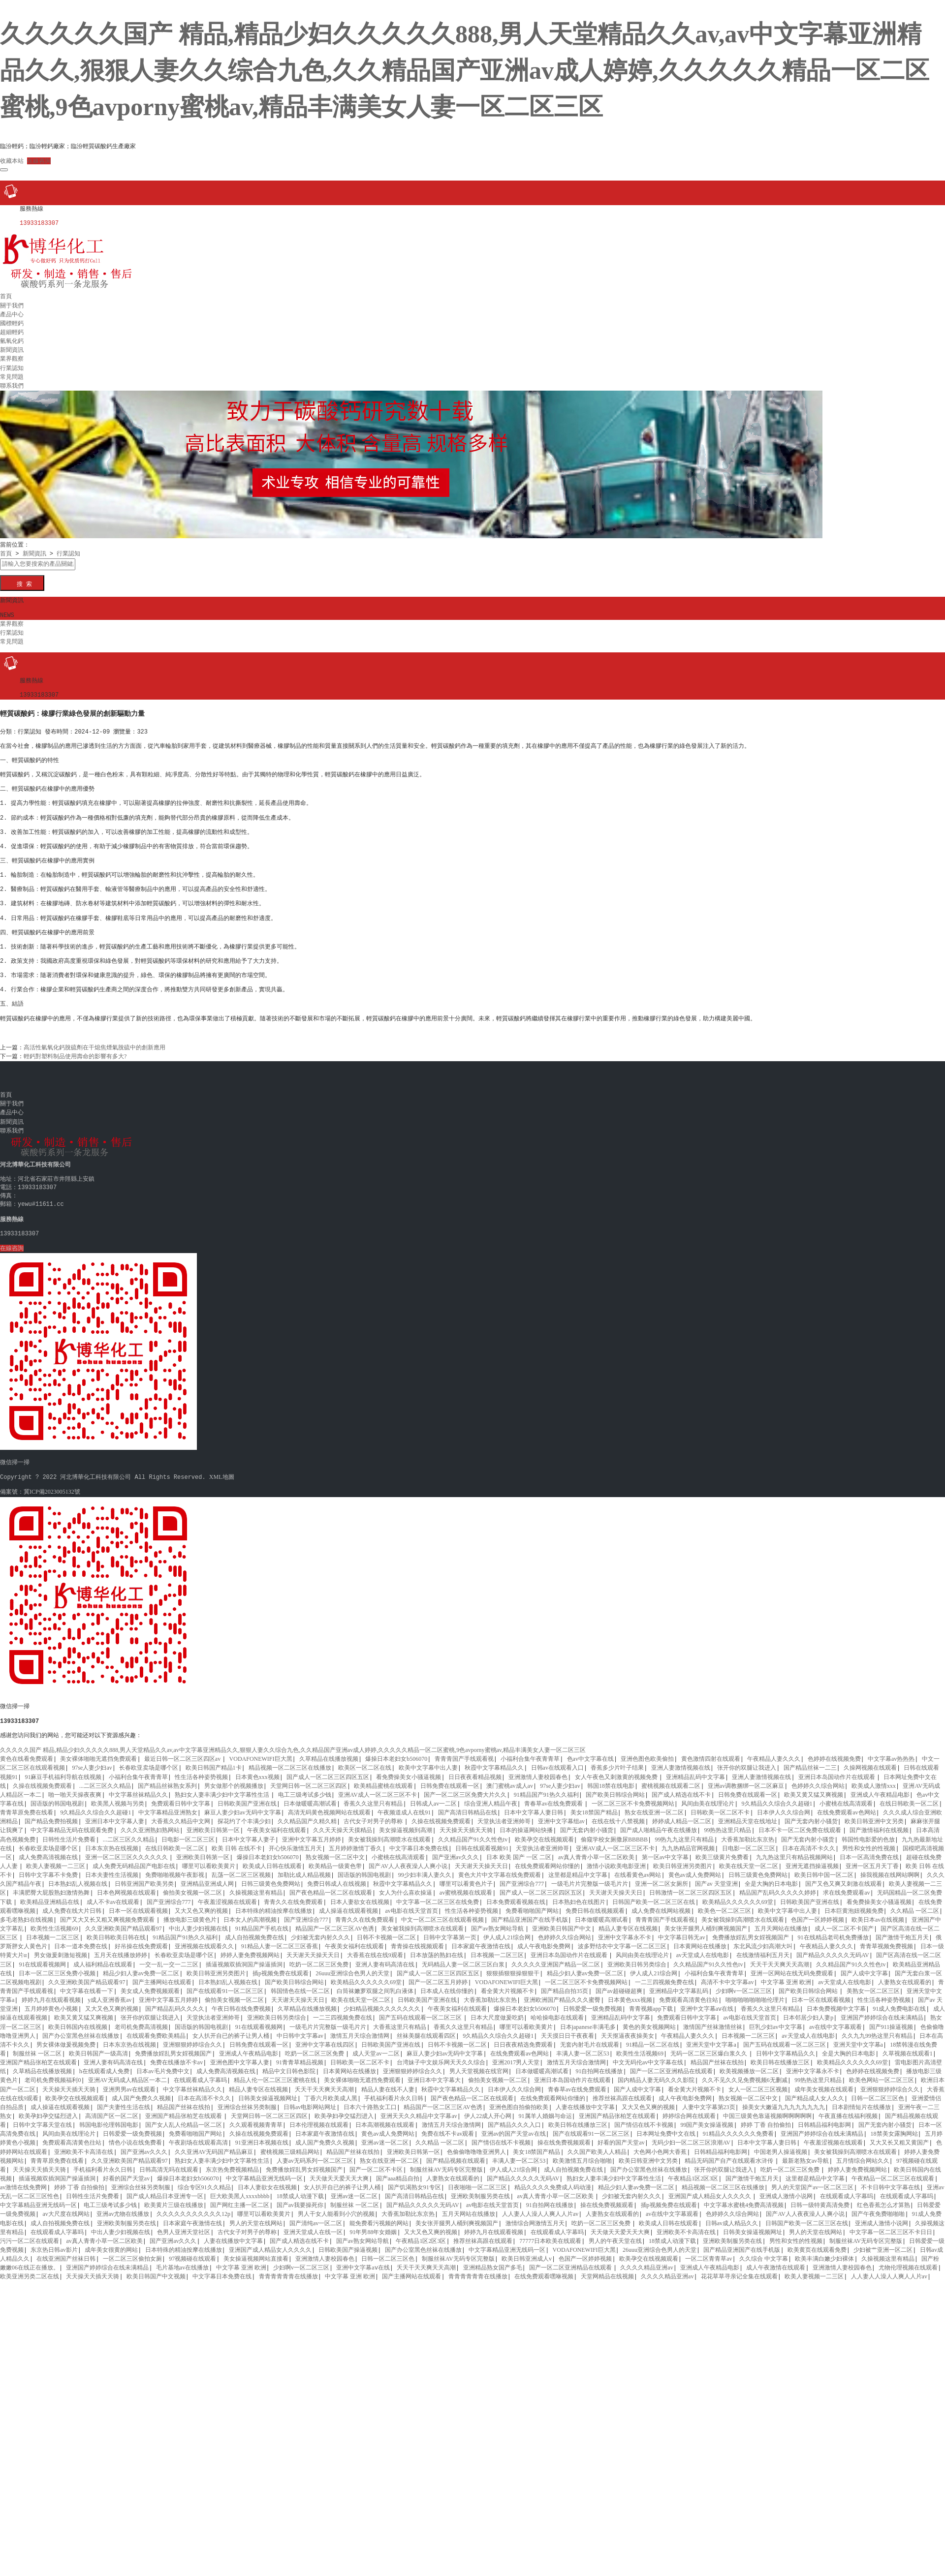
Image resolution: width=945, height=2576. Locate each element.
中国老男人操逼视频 (780, 2144)
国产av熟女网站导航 (498, 1920)
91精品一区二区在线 (652, 2036)
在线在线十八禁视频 (618, 1813)
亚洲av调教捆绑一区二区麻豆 (746, 1778)
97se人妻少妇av (92, 1759)
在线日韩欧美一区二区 (909, 1795)
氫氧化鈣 (12, 337)
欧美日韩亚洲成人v (527, 2250)
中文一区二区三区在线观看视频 (442, 1911)
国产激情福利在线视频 (879, 1822)
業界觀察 (12, 355)
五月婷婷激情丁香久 (355, 1840)
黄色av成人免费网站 (694, 1867)
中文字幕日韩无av (681, 1929)
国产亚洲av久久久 (455, 1849)
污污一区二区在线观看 (29, 2233)
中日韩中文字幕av (300, 2027)
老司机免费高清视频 (141, 2019)
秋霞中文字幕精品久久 (494, 1759)
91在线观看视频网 (42, 1956)
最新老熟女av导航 (805, 2152)
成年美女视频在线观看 (823, 2081)
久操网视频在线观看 (870, 1759)
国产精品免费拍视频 (51, 1813)
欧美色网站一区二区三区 (881, 2072)
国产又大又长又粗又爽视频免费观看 (108, 1911)
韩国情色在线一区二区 (300, 1983)
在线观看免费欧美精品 (156, 2027)
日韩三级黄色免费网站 (758, 1867)
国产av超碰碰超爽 (619, 1983)
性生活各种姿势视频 (201, 1769)
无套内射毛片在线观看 (589, 2036)
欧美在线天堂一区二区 (748, 1858)
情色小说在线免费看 (135, 2134)
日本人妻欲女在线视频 (359, 1894)
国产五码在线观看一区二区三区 (421, 2009)
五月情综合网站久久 (862, 2152)
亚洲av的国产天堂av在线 (513, 2125)
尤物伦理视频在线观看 (908, 2259)
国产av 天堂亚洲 (716, 1875)
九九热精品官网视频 (688, 1840)
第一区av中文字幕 (665, 1849)
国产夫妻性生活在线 (123, 2099)
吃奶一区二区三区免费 (318, 1956)
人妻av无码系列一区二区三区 (315, 2152)
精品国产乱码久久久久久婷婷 (777, 1884)
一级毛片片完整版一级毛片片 (589, 1875)
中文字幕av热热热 (891, 1751)
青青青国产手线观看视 (464, 1751)
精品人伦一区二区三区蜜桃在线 (275, 2072)
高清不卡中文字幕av (727, 1974)
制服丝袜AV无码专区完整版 (446, 2161)
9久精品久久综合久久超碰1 (777, 1795)
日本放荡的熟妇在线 (436, 1947)
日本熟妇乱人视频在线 (77, 1875)
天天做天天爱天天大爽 (339, 2170)
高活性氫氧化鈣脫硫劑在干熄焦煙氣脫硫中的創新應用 (94, 1042)
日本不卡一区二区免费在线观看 (800, 1822)
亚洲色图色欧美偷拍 (647, 1751)
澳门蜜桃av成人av (509, 1778)
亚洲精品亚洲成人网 (207, 1875)
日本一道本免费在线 (80, 1938)
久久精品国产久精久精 (307, 1813)
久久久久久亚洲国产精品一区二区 (555, 1956)
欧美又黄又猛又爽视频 (813, 1786)
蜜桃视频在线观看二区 (670, 1778)
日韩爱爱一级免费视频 (592, 2000)
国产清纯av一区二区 (315, 2215)
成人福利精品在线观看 (102, 1956)
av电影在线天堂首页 (411, 1903)
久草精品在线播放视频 (328, 1751)
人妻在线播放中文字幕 (585, 2099)
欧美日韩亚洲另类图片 (682, 1858)
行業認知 (12, 364)
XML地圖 (221, 1470)
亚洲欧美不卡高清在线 (83, 2144)
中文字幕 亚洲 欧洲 (786, 1974)
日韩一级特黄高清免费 (820, 2197)
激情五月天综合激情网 (359, 2027)
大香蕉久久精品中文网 (180, 1813)
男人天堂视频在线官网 (478, 2063)
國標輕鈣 (12, 319)
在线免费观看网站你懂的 (547, 1858)
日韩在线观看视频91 (481, 1840)
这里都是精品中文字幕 (577, 1867)
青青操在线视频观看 (417, 1938)
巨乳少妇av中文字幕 (775, 2019)
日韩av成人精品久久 (731, 2215)
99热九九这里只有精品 (684, 1831)
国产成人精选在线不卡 (681, 1786)
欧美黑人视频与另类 (117, 1795)
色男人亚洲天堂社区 (183, 2224)
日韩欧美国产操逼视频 (348, 2242)
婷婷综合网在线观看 (689, 2108)
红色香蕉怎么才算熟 (883, 2197)
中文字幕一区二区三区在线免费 (437, 1894)
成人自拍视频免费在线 (254, 1929)
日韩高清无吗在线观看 (168, 2161)
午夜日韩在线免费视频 (241, 2000)
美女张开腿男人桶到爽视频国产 (705, 1920)
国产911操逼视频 (891, 2019)
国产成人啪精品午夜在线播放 (658, 1822)
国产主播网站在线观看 (161, 1974)
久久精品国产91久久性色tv (472, 1831)
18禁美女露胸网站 (894, 2125)
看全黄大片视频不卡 (507, 1983)
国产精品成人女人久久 (814, 2090)
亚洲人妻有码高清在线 (384, 1956)
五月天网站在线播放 (781, 1920)
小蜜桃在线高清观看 (846, 1795)
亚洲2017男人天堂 (515, 2054)
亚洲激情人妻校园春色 (537, 1769)
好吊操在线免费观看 (141, 1938)
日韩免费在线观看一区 (449, 1778)
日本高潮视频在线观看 (384, 2117)
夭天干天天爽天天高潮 (779, 1956)
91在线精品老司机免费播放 (833, 1929)
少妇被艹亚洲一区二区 (883, 2242)
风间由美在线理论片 (707, 1795)
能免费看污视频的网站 (379, 2215)
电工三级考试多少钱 (304, 1786)
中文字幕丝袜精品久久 (138, 1786)
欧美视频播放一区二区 (749, 2063)
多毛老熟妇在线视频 (26, 1911)
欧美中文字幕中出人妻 (428, 1759)
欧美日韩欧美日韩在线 (116, 1929)
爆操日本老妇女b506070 (396, 1751)
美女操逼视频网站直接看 (255, 2250)
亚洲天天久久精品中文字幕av (418, 2108)
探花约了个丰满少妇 (244, 1813)
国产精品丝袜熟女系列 (167, 1778)
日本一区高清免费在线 (869, 1849)
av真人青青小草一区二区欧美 (596, 1849)
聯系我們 (12, 382)
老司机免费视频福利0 (53, 2072)
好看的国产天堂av (621, 2134)
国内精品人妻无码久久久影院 (656, 2072)
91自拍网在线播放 (599, 2063)
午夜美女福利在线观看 (276, 1822)
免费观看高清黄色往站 (688, 1992)
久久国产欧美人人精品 (597, 2144)
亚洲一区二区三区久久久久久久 (127, 1849)
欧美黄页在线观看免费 (817, 2242)
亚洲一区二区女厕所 (661, 1875)
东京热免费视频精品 (232, 2161)
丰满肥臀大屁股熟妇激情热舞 (51, 1884)
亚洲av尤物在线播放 (122, 2206)
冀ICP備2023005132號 (52, 1484)
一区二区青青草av (708, 2250)
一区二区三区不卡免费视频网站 (633, 1795)
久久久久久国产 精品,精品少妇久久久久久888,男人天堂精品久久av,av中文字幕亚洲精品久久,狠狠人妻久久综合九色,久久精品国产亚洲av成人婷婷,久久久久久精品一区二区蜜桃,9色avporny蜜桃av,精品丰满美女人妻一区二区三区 (464, 71)
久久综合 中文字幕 (763, 2250)
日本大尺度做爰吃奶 (497, 2009)
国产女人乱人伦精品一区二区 (183, 2117)
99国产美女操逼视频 (706, 2117)
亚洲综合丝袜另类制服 (247, 2099)
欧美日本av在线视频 (877, 1911)
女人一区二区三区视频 (758, 2081)
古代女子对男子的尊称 (374, 1813)
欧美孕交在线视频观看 (544, 1831)
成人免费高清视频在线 (48, 1849)
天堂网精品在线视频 (607, 2268)
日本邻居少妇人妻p (808, 2009)
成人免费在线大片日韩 (71, 1903)
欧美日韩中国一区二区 (823, 1867)
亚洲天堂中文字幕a (711, 2036)
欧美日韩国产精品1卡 (214, 1759)
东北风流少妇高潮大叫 (762, 1938)
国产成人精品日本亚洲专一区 (164, 2188)
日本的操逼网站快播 (526, 1822)
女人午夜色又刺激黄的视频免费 (617, 1769)
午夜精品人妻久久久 (773, 1751)
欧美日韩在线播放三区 (780, 2054)
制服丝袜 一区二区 (37, 2045)
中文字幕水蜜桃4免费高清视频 (744, 2197)
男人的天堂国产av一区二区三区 (812, 2179)
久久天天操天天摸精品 (342, 1822)
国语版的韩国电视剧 (57, 1795)
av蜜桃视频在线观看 (466, 1884)
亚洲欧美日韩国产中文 (561, 1920)
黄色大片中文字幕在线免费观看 (499, 1867)
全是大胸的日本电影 (771, 1875)
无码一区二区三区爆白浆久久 (709, 2045)
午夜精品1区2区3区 (693, 2170)
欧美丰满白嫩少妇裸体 (824, 2250)
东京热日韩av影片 (54, 2242)
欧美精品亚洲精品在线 (49, 1894)
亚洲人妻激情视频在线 (680, 1759)
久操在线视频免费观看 (42, 1778)
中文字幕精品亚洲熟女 (167, 1804)
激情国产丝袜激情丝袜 (712, 2019)
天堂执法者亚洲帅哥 (504, 1813)
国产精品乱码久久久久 (174, 2000)
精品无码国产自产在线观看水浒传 (730, 2152)
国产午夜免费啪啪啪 (878, 2206)
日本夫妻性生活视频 (111, 1867)
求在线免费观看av (846, 1884)
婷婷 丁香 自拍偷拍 (766, 2117)
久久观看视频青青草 (256, 2117)
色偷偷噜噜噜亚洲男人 (476, 2144)
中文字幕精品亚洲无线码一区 (264, 2170)
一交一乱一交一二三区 (168, 1956)
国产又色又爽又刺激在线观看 (843, 1875)
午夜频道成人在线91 (404, 1804)
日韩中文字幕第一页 (449, 1929)
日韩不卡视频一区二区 (386, 1929)
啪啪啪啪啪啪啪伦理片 (755, 1992)
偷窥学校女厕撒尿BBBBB (614, 1831)
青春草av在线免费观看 (554, 1795)
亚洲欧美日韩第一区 (213, 1822)
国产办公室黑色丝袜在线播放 (80, 2027)
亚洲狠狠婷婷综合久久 (192, 2036)
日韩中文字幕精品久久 (785, 2045)
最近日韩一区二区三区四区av (183, 1751)
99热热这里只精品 (727, 1822)
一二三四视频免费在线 (664, 1974)
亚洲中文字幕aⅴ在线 (706, 2000)
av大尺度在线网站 (65, 2206)
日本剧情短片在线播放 (861, 2099)
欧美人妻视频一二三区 (55, 1858)
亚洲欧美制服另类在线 (480, 2188)
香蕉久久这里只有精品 (373, 1795)
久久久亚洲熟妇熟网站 (150, 1822)
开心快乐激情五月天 (295, 1840)
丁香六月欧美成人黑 (330, 2090)
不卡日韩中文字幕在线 (890, 2179)
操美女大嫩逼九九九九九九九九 (783, 2099)
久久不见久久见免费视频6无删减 (745, 2072)
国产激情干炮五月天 (902, 1929)
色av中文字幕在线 (590, 1751)
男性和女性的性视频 (868, 1840)
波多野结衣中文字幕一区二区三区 (622, 1938)
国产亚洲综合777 (522, 1875)
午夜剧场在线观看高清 (198, 2134)
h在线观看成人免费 (104, 2063)
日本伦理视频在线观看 (318, 2117)
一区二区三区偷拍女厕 (132, 2250)
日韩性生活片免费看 (68, 1831)
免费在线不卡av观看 (447, 2125)
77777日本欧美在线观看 (550, 2233)
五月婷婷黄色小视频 (51, 2000)
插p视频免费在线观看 (280, 1965)
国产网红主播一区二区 (239, 2197)
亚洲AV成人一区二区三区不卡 (377, 1786)
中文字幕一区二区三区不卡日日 (891, 2224)
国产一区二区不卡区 (376, 2161)
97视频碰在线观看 (192, 2250)
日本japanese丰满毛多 (588, 2019)
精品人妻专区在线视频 (628, 1920)
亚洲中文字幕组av (561, 1813)
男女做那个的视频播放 (233, 1778)
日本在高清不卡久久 (808, 1840)
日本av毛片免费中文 (162, 2063)
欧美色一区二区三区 (724, 1903)
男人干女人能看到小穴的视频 (336, 2206)
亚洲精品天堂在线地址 (747, 1813)
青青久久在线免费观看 (293, 1894)
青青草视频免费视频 (886, 1938)
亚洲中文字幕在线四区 (324, 2036)
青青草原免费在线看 (26, 1804)
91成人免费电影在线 (899, 2000)
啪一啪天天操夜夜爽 (74, 1786)
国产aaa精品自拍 (397, 2170)
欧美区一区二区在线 (364, 1759)
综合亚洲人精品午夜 (490, 1795)
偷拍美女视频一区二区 (192, 1884)
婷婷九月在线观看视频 (51, 1992)
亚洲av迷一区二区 (384, 2134)
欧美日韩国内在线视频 (77, 2019)
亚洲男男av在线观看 (129, 2081)
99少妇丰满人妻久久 (424, 1867)
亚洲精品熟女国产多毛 (492, 2259)
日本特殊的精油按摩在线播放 (273, 1903)
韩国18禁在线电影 (610, 1778)
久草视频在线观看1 (907, 2045)
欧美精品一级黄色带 (335, 1858)
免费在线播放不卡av (176, 2054)
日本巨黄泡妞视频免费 (853, 1903)
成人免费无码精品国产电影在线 (134, 1858)
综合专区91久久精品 (204, 2179)
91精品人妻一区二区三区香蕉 (279, 1938)
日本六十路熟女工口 (370, 2099)
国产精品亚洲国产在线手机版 (529, 1911)
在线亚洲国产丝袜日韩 (65, 2250)
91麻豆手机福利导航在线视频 (63, 1769)
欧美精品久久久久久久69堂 (737, 1894)
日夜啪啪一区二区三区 (477, 2179)
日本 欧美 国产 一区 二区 (518, 1849)
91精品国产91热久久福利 (546, 1786)
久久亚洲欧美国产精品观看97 (123, 1920)
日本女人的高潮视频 (250, 1911)
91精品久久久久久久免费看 (738, 2125)
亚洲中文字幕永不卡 (624, 1929)
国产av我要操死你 (300, 2197)
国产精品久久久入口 (514, 2117)
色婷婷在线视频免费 (834, 1751)
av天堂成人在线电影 (702, 1947)
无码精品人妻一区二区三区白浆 (463, 1956)
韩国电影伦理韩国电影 (108, 2117)
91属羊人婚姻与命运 (545, 2108)
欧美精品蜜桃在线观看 (383, 1778)
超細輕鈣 (12, 328)
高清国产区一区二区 (111, 2108)
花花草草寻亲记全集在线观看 (739, 2268)
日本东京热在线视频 (111, 1840)
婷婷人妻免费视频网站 (250, 1947)
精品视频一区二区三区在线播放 (290, 1759)
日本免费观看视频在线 (515, 1894)
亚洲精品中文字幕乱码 (678, 1983)
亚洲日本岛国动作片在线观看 (837, 1769)
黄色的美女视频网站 (649, 2019)
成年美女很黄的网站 (111, 2242)
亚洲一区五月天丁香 (872, 1858)
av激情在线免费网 (23, 2179)
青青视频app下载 (651, 2000)
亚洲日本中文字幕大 (434, 2072)
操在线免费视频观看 (564, 2134)
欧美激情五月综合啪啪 (582, 2152)
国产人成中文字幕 (864, 1965)
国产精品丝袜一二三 (810, 1759)
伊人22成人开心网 (487, 2108)
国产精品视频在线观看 (455, 2152)
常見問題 (12, 373)
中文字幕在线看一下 (86, 1983)
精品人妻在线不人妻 (387, 2081)
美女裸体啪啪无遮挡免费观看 (98, 1751)
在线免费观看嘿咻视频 (543, 2268)
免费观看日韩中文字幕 (180, 1795)
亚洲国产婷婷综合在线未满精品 (882, 2009)
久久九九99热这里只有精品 (877, 2027)
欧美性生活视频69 (54, 1920)
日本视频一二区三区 (52, 1929)
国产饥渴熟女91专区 (414, 2179)
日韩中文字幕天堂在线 (42, 2117)
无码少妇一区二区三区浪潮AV (691, 2134)
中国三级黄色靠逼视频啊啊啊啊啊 (767, 2108)
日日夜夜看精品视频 (475, 1769)
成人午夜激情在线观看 (775, 2259)
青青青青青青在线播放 (288, 2268)
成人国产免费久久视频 (141, 2090)
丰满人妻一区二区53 (582, 2045)
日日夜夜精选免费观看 (523, 2036)
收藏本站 (12, 159)
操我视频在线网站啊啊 (889, 1867)
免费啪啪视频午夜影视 (174, 1867)
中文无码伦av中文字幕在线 (648, 2054)
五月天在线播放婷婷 (120, 1947)
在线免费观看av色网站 (846, 1804)
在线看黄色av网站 (637, 1867)
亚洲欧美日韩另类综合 (636, 1956)
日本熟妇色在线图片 (578, 1894)
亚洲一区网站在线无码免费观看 (792, 1965)
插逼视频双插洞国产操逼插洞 (244, 1956)
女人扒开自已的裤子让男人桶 (230, 2027)
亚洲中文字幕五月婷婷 (311, 1831)
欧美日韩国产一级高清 (98, 2045)
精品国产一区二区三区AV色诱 (334, 1920)
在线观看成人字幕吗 (200, 2072)
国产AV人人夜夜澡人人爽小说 (408, 1858)
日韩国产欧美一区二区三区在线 (653, 1894)
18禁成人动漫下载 (300, 2188)
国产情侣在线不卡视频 (643, 2117)
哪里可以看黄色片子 (466, 1875)
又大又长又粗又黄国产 (899, 2134)
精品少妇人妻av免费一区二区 (141, 1965)
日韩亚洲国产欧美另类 (144, 1875)
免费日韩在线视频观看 (595, 1903)
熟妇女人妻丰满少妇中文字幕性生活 (223, 1786)
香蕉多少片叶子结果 (617, 1759)
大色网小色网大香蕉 (660, 2144)
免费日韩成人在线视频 (336, 1875)
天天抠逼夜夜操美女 (627, 2027)
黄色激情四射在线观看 (710, 1751)
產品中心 (12, 310)
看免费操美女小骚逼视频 (408, 1769)
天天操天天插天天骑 (466, 1822)
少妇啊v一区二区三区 (744, 1983)
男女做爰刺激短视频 (60, 1947)
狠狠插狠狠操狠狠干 (512, 1965)
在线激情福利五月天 (762, 1947)
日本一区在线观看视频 (138, 1903)
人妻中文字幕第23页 (708, 2099)
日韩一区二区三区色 (877, 2090)
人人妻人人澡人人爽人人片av (540, 2206)
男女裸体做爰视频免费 (65, 2036)
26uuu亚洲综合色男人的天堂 (352, 1965)
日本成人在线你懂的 (446, 1983)
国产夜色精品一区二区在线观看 (330, 1884)
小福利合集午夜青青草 (530, 1751)
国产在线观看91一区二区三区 (225, 1983)
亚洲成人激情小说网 (786, 2188)
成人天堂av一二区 (375, 2045)
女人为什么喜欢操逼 (405, 1884)
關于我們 (12, 302)
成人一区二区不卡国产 (844, 1920)
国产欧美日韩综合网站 (615, 1786)
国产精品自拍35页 (564, 1983)
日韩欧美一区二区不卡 (720, 1804)
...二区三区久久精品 (105, 1778)
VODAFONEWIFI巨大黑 (260, 1751)
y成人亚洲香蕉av (109, 1992)
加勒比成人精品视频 (304, 1867)
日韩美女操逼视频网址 (267, 2090)
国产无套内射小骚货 (811, 1813)
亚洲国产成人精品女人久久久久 (710, 2188)
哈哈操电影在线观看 (557, 2009)
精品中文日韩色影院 (288, 2063)
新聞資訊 (12, 346)
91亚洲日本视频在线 (261, 2134)
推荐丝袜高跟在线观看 (622, 2090)
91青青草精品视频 (299, 2054)
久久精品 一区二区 (914, 1903)
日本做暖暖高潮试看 (310, 1795)
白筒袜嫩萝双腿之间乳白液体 (375, 1983)
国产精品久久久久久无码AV (832, 1947)
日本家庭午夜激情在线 (480, 1938)
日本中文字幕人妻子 (248, 1831)
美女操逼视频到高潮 (405, 1822)
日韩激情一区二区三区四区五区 (690, 1884)
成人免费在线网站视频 (661, 1903)
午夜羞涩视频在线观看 (227, 1894)
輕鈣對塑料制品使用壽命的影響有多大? (75, 1050)
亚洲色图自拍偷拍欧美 (518, 2099)
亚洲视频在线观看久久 (204, 1938)
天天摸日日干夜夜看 (567, 2027)
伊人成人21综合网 (507, 1929)
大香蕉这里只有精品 (399, 2019)
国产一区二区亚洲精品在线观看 (671, 2063)
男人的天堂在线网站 (256, 2215)
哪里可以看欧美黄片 (208, 1858)
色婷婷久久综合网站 (818, 1778)
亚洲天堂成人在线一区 (313, 2224)
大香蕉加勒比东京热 (747, 1831)
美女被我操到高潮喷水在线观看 (389, 1831)
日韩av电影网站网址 (310, 2099)
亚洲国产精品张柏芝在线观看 (38, 2054)
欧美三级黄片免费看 (722, 1849)
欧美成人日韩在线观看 (272, 1858)
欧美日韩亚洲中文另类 (874, 1813)
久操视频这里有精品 (256, 1884)
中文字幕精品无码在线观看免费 (72, 1822)
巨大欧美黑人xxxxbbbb (239, 2188)
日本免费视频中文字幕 (836, 2000)
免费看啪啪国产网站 (532, 1903)
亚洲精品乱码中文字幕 (695, 1769)
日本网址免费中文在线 (665, 2125)
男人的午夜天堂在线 (615, 2233)
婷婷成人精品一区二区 (681, 1813)
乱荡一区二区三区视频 (241, 1867)
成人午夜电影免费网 (543, 1938)
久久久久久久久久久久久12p (193, 2206)
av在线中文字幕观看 (835, 2019)
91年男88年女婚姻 (373, 2224)
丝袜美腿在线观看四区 (426, 2027)
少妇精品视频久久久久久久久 (382, 2000)
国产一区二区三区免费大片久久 (465, 1786)
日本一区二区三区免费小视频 (57, 1965)
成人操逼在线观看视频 (348, 1903)
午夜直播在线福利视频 (848, 2108)
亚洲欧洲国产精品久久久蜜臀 (562, 1992)
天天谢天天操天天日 (481, 1858)
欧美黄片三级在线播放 (173, 2197)
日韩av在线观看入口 (557, 1759)
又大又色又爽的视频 (201, 1903)
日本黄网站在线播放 (699, 1938)
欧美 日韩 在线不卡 (237, 1840)
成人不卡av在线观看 (113, 1894)
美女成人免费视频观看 (150, 1983)
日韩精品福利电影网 (824, 2117)
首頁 (6, 292)
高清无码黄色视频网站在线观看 (329, 1804)
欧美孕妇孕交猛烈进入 (48, 2108)
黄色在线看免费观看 (26, 1751)
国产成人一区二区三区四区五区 (327, 1769)
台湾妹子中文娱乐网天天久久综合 (441, 2054)
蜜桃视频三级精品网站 (289, 2144)
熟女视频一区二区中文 (335, 1849)
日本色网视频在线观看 (126, 1884)
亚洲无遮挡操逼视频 (812, 1858)
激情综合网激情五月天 (535, 2215)
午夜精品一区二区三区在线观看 (892, 2170)
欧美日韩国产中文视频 (156, 2268)
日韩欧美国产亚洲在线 (247, 1795)
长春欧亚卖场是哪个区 (148, 1759)
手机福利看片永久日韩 (393, 2090)
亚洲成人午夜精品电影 (880, 1786)
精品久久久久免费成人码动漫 (552, 2179)
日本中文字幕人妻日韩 (533, 1804)
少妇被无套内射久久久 (320, 1929)
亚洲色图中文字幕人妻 (239, 2054)
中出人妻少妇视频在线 (198, 1920)
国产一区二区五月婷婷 (438, 1974)
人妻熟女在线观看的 (904, 1974)
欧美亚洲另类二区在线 (29, 2268)
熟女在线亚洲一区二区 (654, 1804)
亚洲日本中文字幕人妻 (114, 1813)
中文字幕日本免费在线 (418, 1840)
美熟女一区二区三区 (873, 1983)
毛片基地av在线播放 (182, 2259)
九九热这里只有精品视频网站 (794, 1849)
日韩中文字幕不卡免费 (48, 1867)
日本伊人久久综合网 (783, 1804)
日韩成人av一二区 (433, 1795)
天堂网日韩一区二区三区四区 (308, 1778)
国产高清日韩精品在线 (467, 1804)
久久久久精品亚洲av (646, 2259)
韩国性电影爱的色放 (868, 1831)
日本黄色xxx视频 (257, 1769)
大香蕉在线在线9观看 (375, 1947)
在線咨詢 (39, 159)
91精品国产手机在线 (261, 1920)
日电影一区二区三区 (188, 1831)
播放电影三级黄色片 (190, 1911)
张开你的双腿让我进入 (746, 1759)
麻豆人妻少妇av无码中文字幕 (242, 1804)
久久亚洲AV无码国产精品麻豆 (214, 2144)
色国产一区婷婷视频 (817, 1911)
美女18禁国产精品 (594, 1804)
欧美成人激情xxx (873, 1778)
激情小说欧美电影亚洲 (616, 1858)
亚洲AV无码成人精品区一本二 (127, 2072)
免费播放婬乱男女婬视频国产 (751, 1929)
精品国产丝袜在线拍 (717, 2054)
